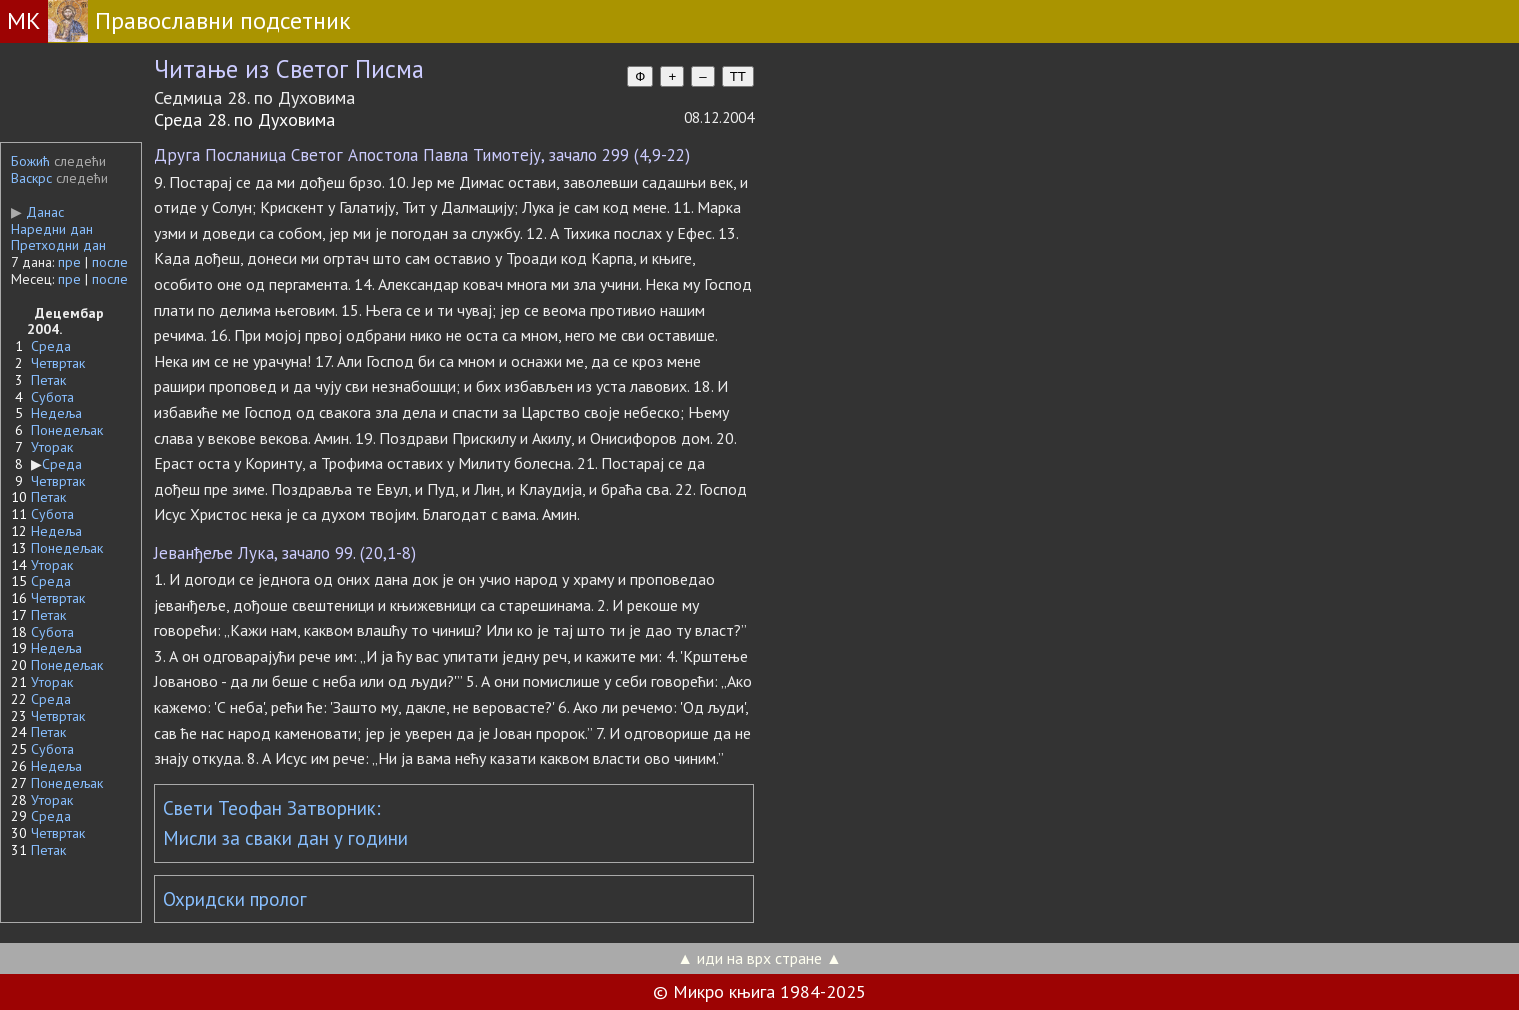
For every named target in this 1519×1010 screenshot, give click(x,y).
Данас (37, 212)
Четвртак (58, 363)
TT (738, 76)
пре (69, 262)
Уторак (52, 447)
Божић (30, 161)
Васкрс (31, 178)
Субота (52, 397)
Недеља (56, 413)
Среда (51, 346)
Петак (48, 380)
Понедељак (67, 430)
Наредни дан (52, 229)
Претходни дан (58, 245)
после (110, 262)
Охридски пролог (235, 899)
